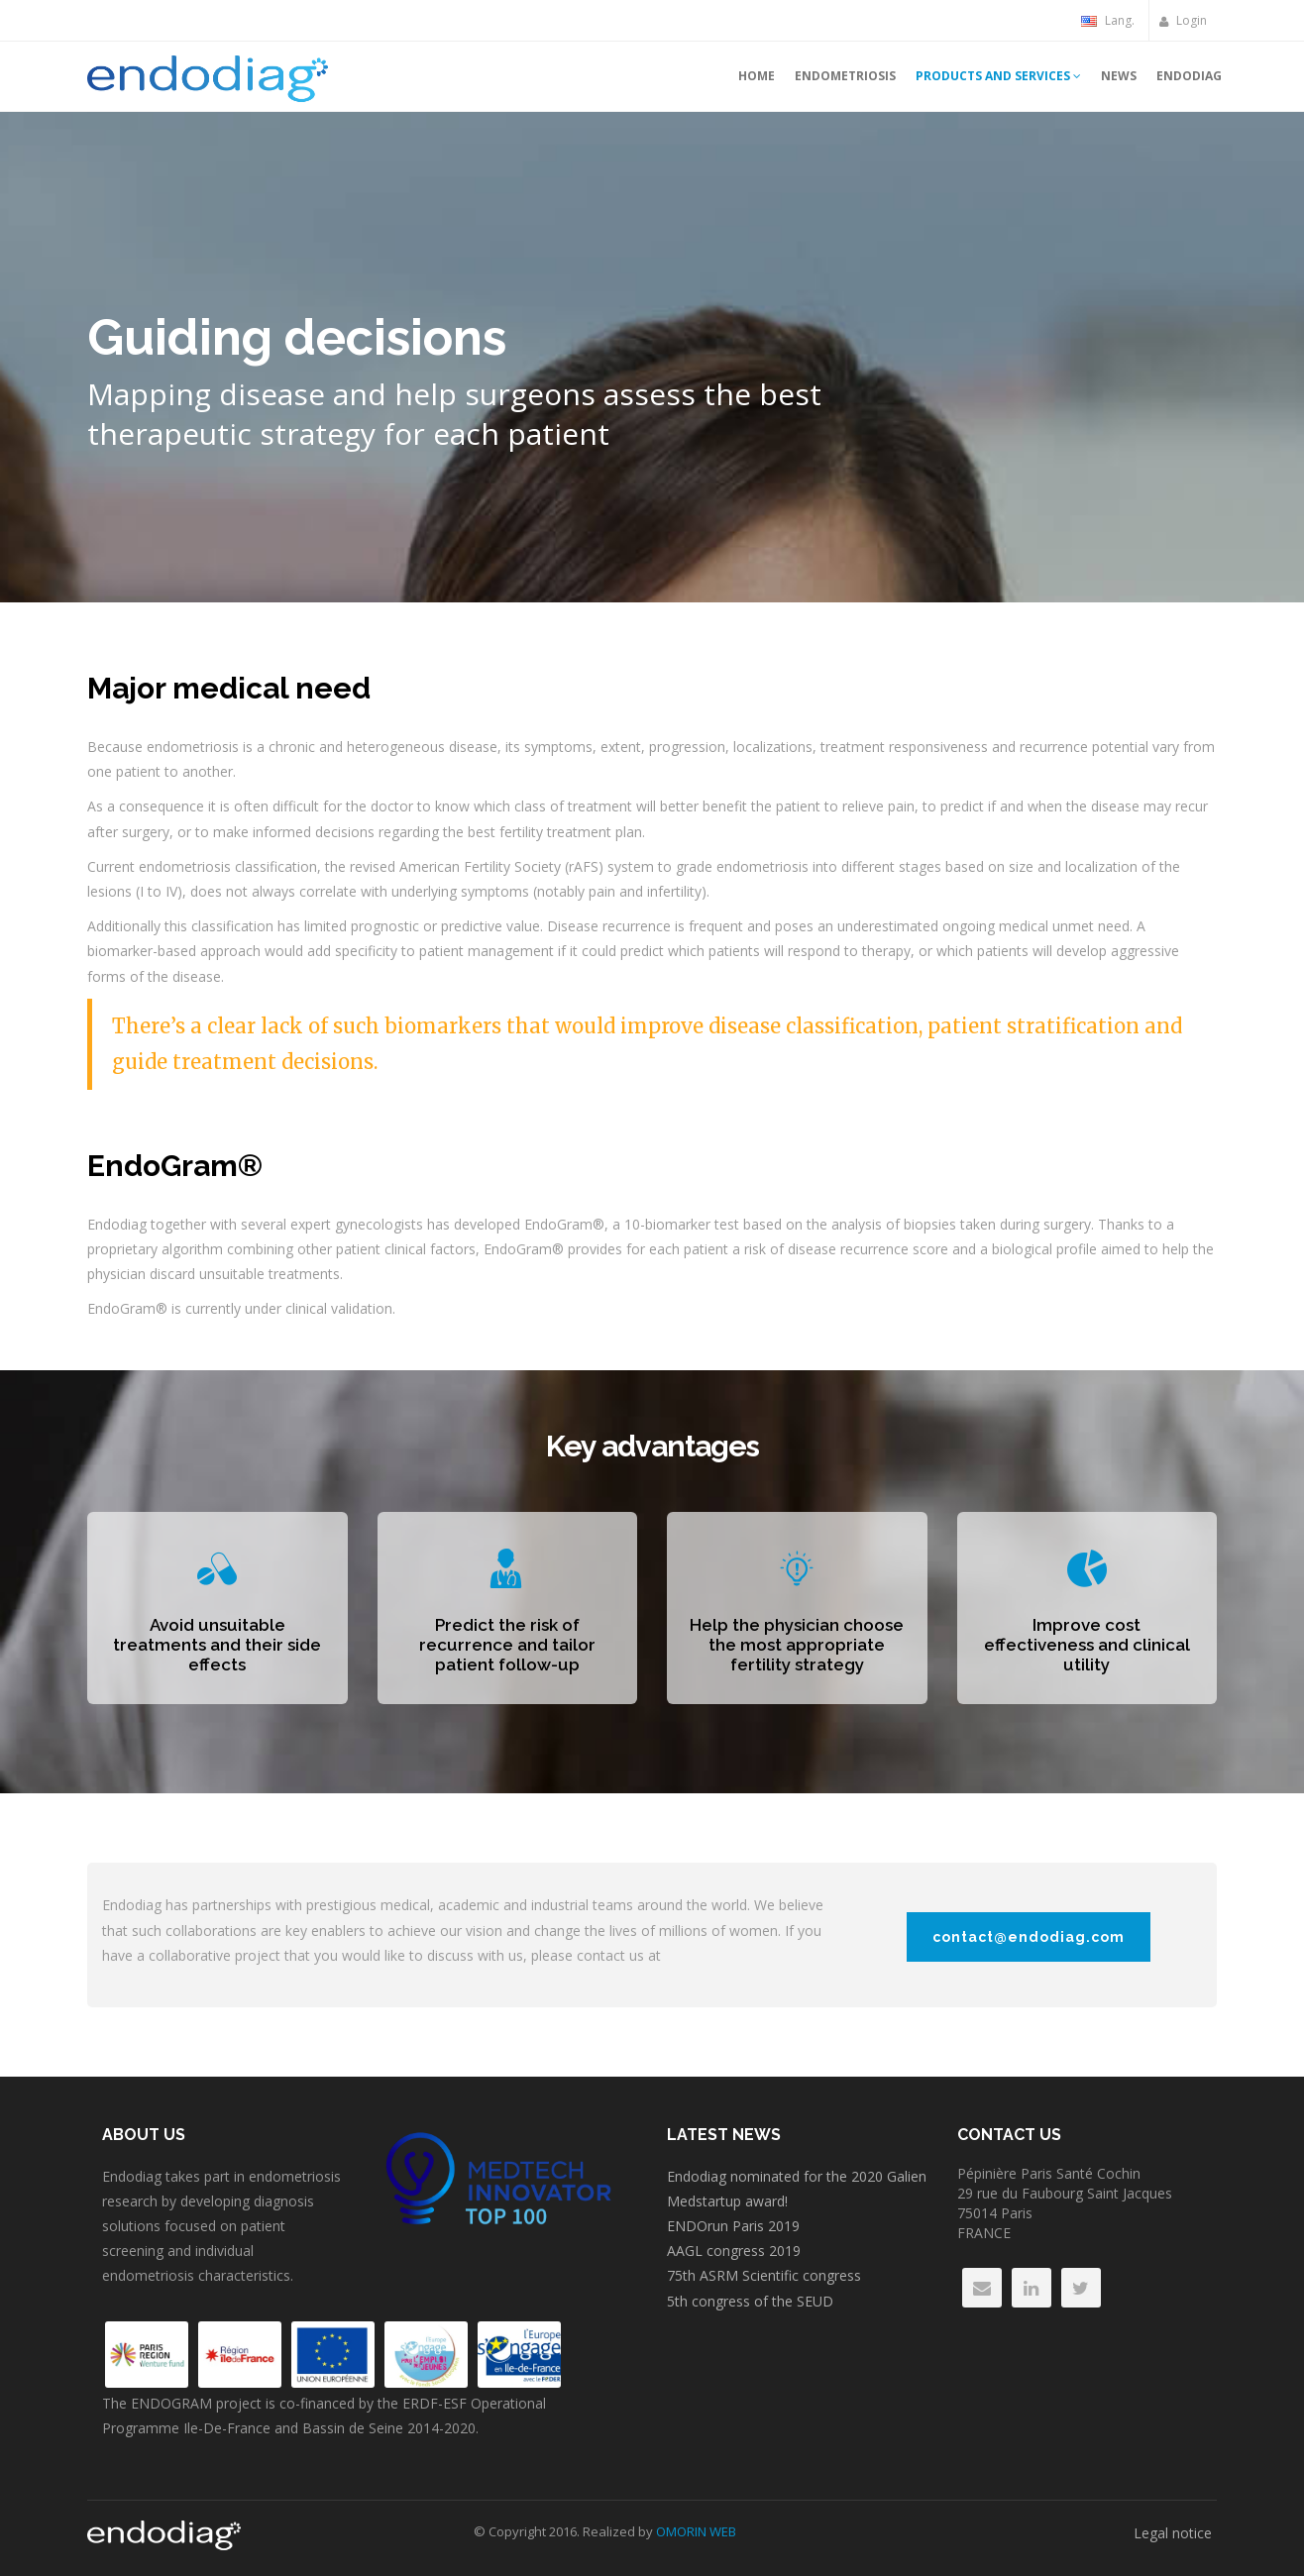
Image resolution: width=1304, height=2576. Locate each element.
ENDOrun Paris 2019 (733, 2225)
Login (1183, 20)
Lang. (1108, 20)
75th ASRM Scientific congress (764, 2275)
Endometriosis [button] (845, 75)
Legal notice (1173, 2532)
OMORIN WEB (696, 2531)
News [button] (1119, 75)
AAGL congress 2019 (734, 2250)
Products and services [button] (998, 75)
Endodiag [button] (1189, 75)
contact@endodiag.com (1028, 1937)
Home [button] (756, 75)
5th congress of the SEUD (750, 2301)
